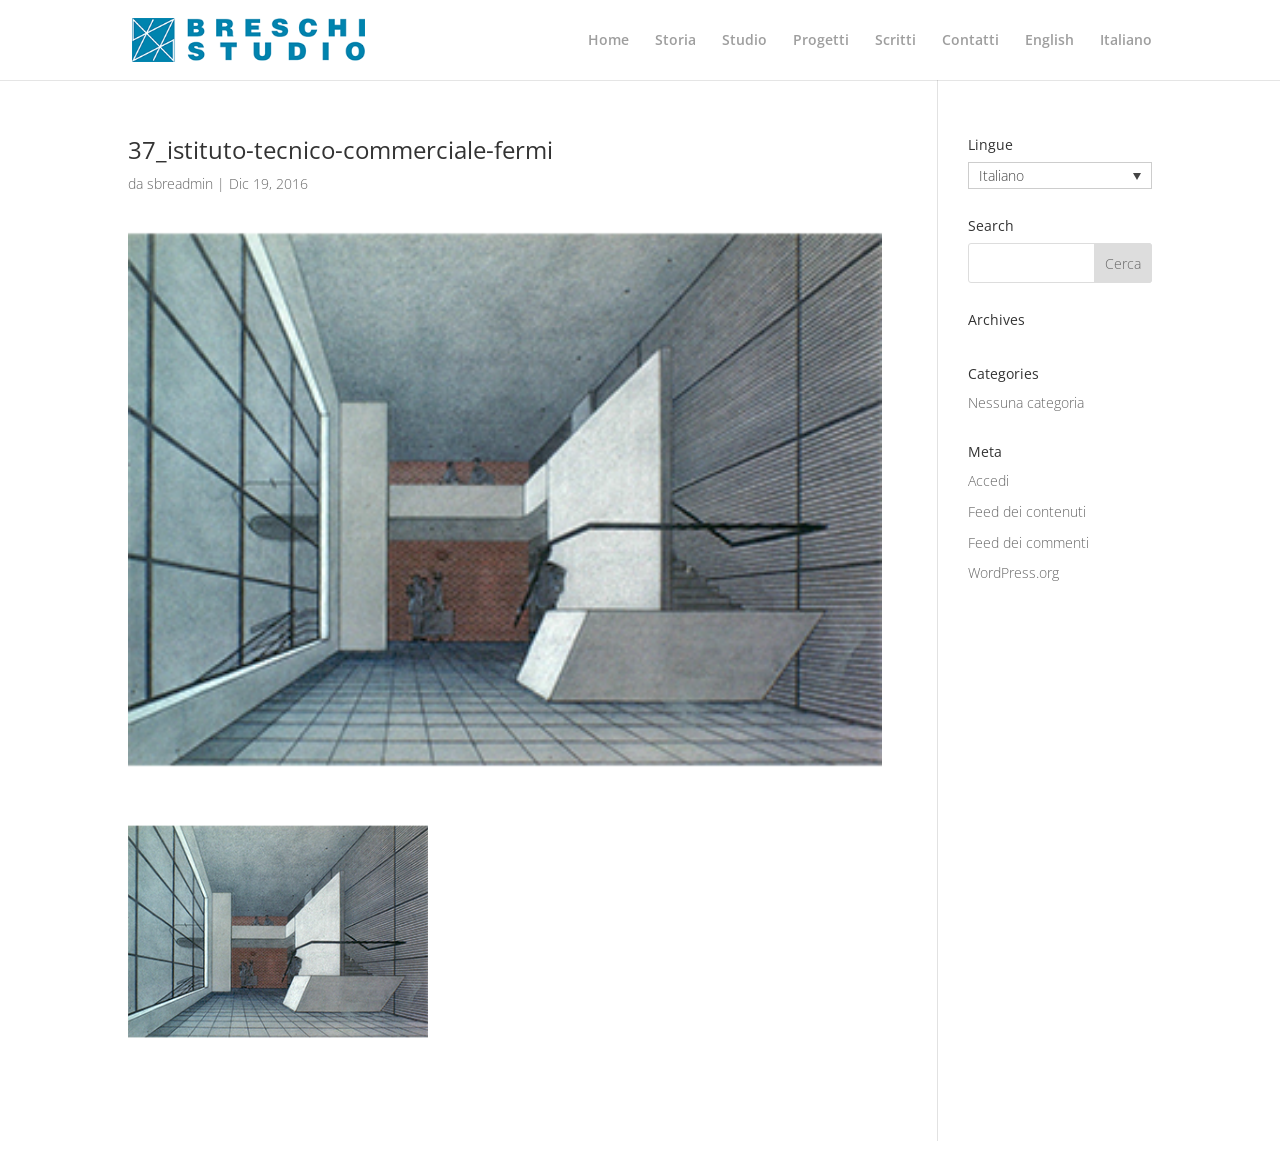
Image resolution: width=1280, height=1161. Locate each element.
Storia (675, 41)
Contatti (970, 41)
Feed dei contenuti (1027, 511)
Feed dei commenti (1028, 542)
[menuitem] (1049, 56)
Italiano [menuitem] (1001, 175)
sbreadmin (180, 183)
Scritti (895, 41)
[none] (1060, 175)
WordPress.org (1013, 572)
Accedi (988, 480)
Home (608, 41)
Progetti (821, 41)
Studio (744, 41)
